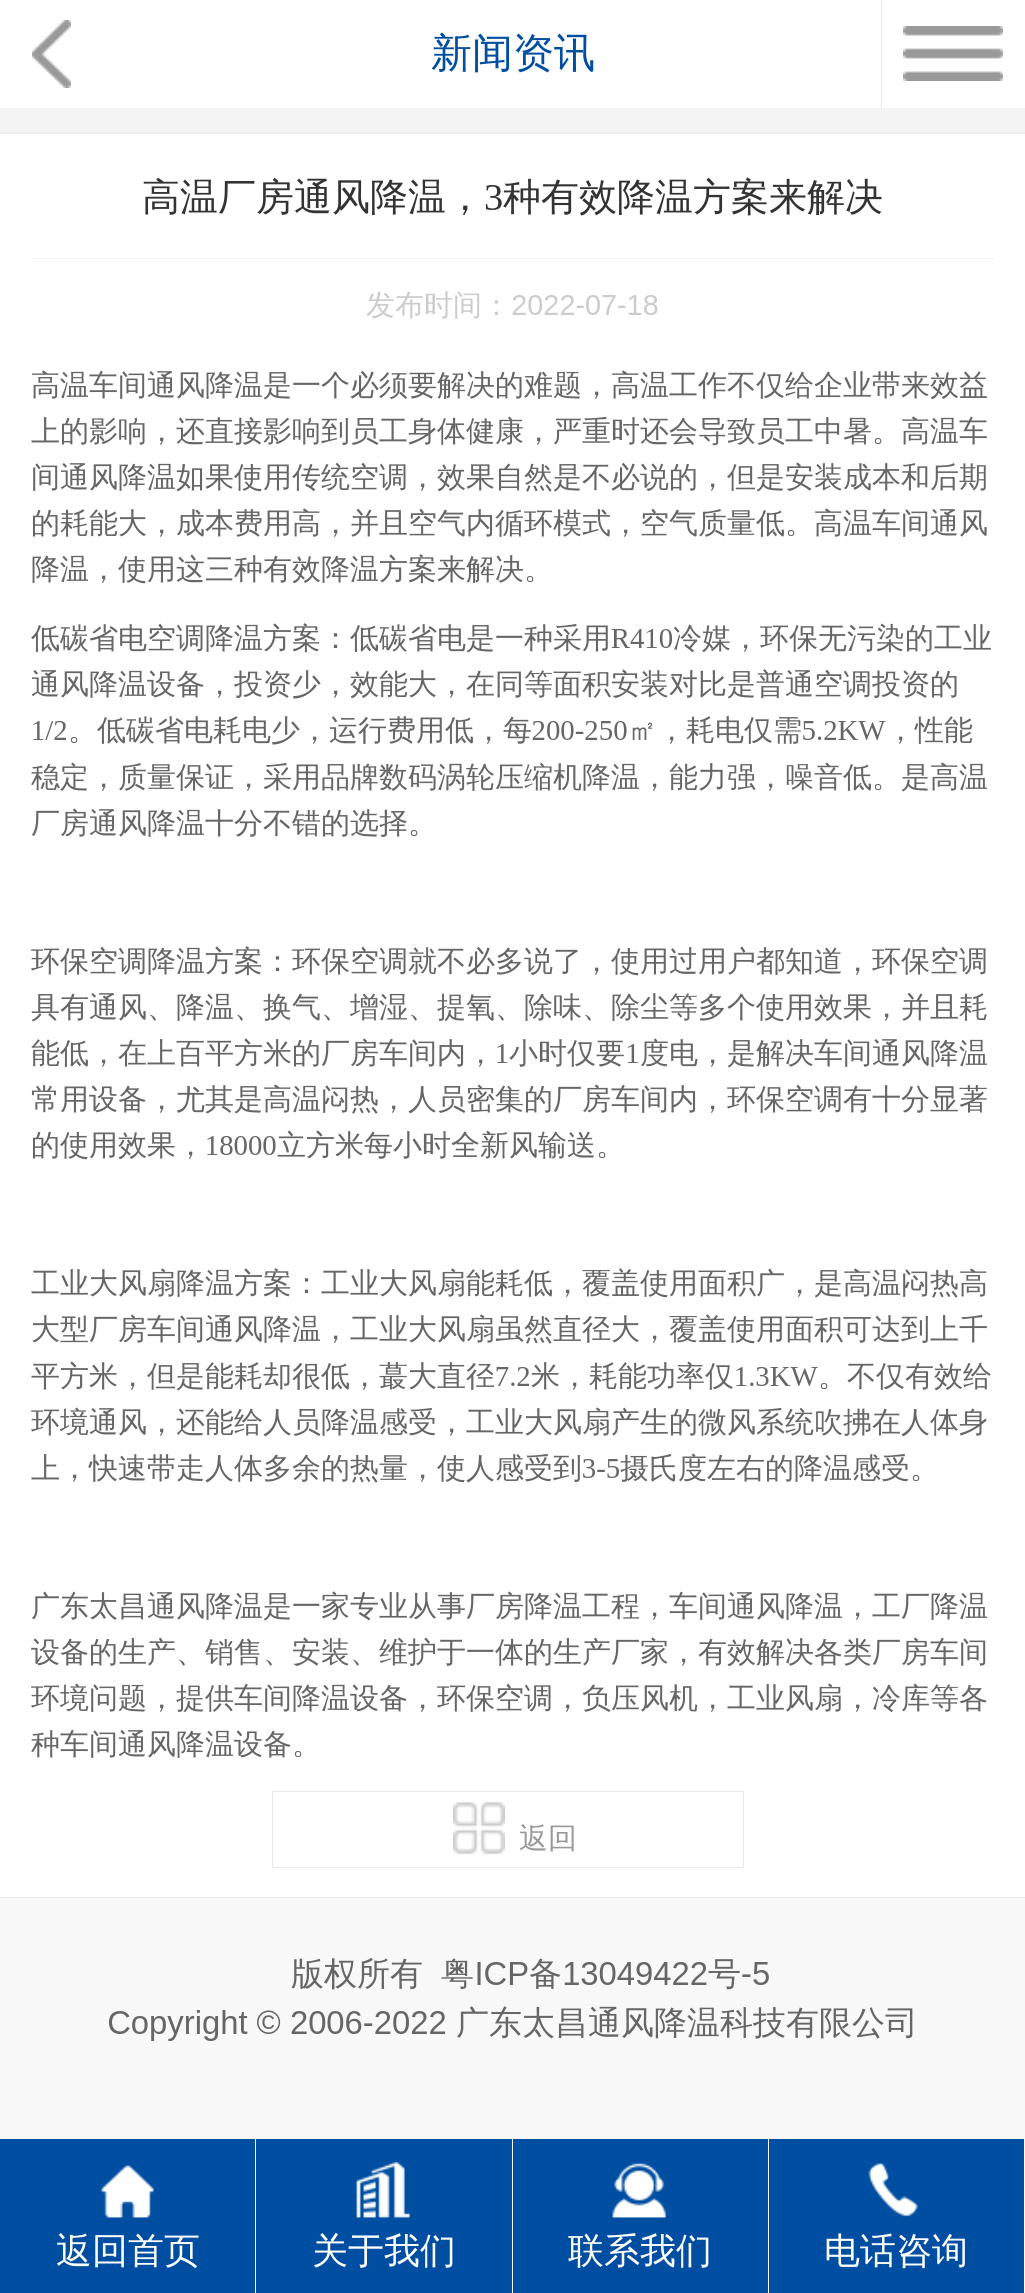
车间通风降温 (901, 1053)
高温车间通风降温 (147, 385)
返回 (515, 1828)
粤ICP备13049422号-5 (605, 1973)
